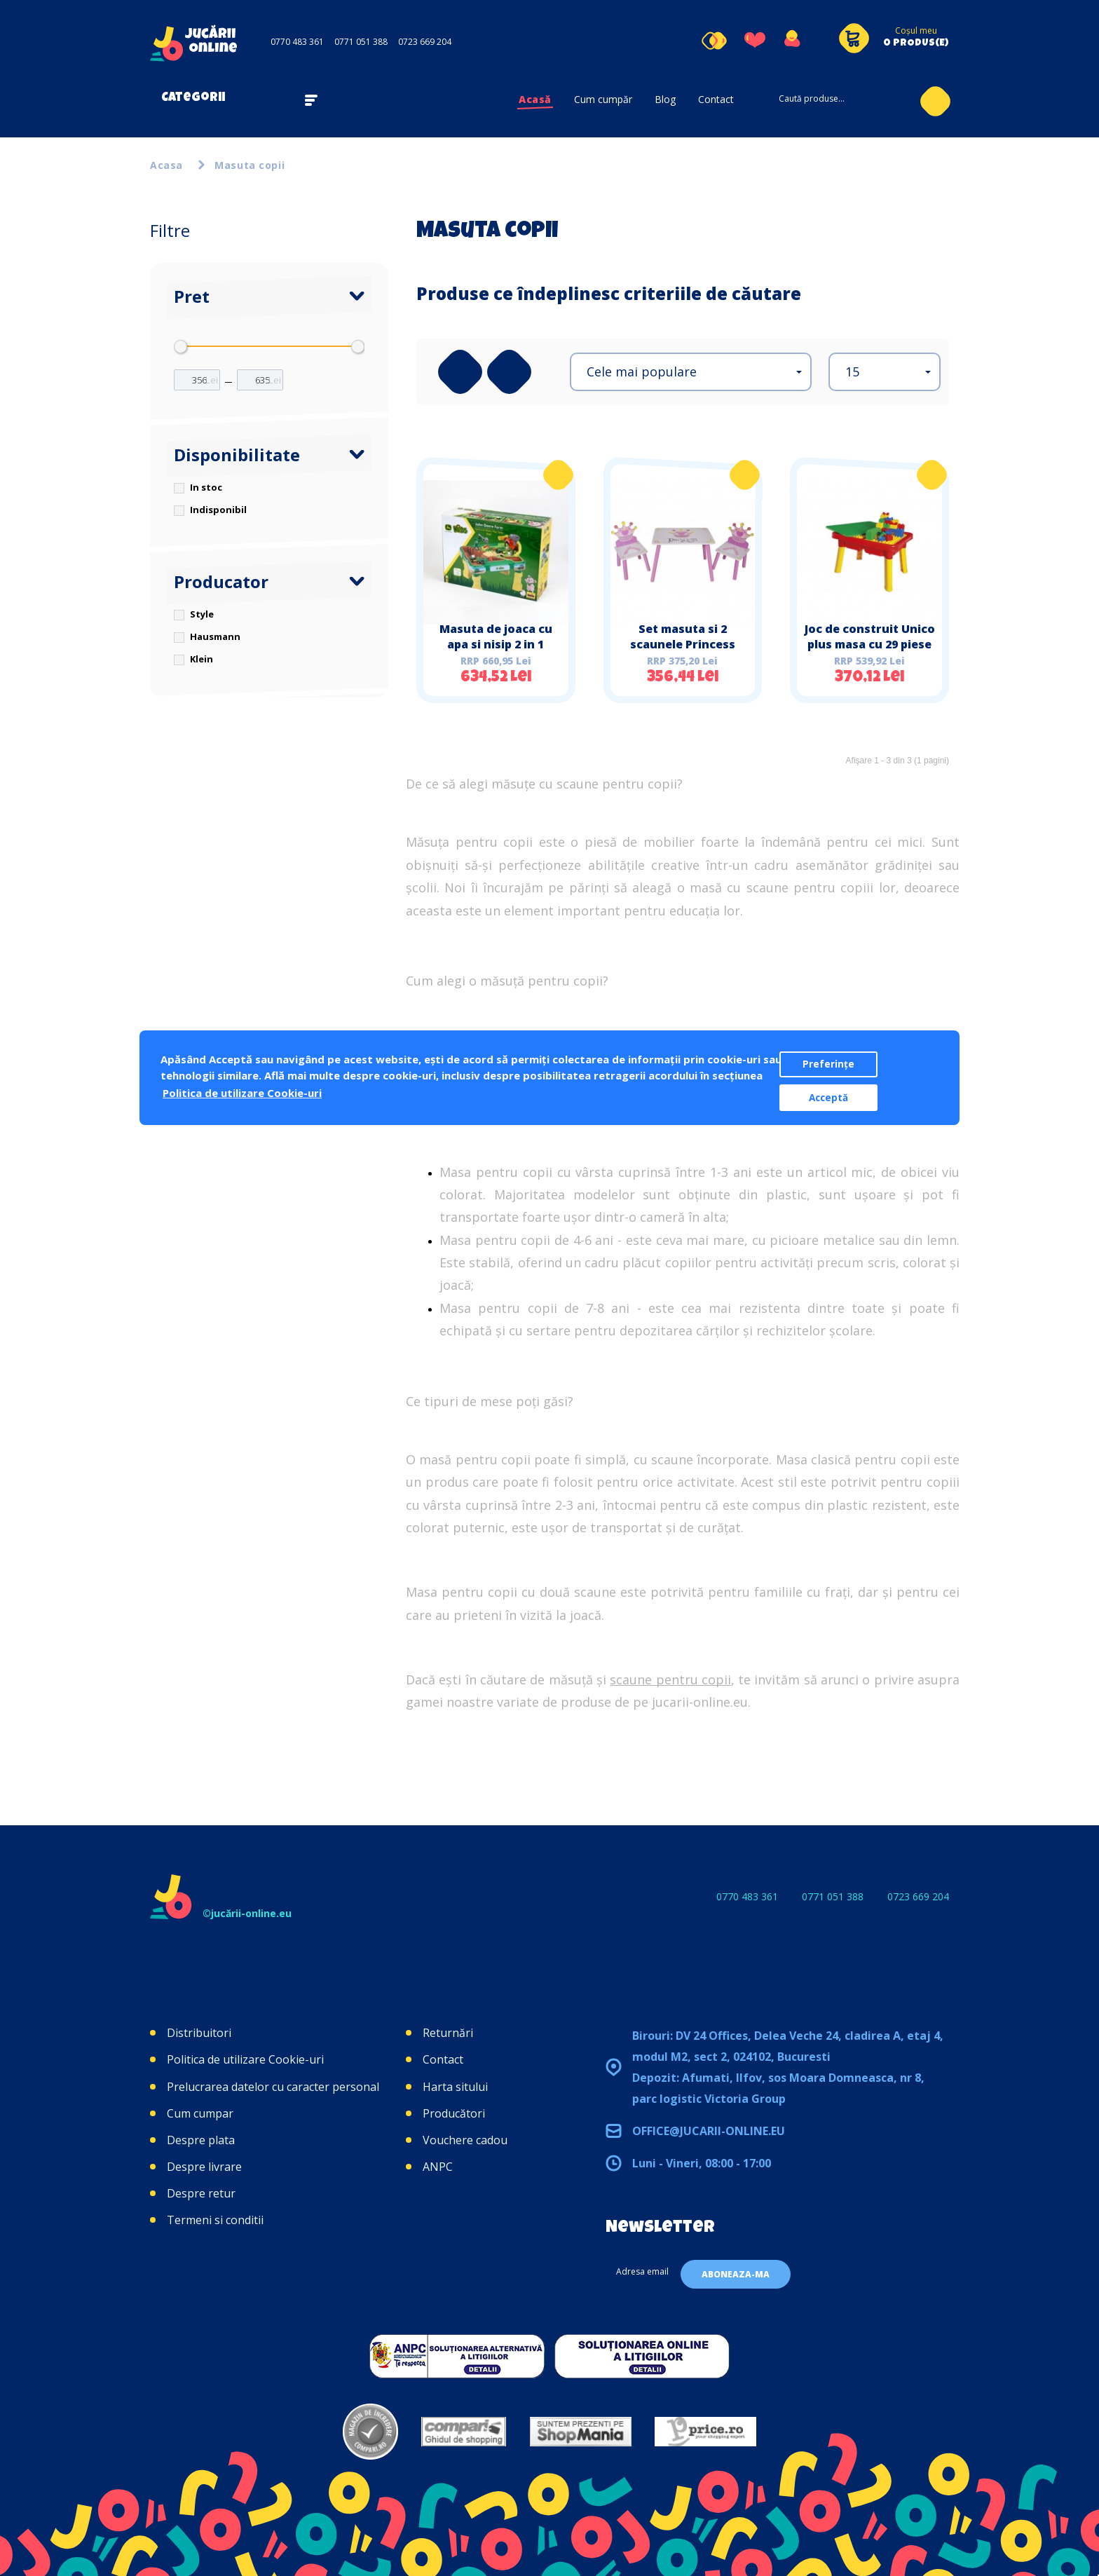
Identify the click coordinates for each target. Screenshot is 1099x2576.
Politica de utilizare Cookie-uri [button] (242, 1093)
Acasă (535, 99)
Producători (454, 2113)
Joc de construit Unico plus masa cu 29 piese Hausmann (870, 644)
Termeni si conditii (215, 2220)
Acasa (166, 165)
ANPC (438, 2166)
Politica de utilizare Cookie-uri (245, 2059)
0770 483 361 (297, 42)
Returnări (448, 2032)
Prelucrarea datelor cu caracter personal (273, 2086)
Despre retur (201, 2193)
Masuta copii (249, 165)
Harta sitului (455, 2086)
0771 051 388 (361, 42)
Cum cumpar (200, 2113)
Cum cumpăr (603, 99)
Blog (665, 99)
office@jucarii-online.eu (708, 2131)
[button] (691, 372)
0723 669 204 (424, 42)
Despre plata (201, 2140)
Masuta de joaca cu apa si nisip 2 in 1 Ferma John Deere (495, 644)
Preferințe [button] (828, 1064)
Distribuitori (199, 2032)
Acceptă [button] (828, 1097)
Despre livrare (204, 2166)
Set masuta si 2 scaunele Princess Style (682, 644)
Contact (716, 99)
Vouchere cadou (465, 2140)
